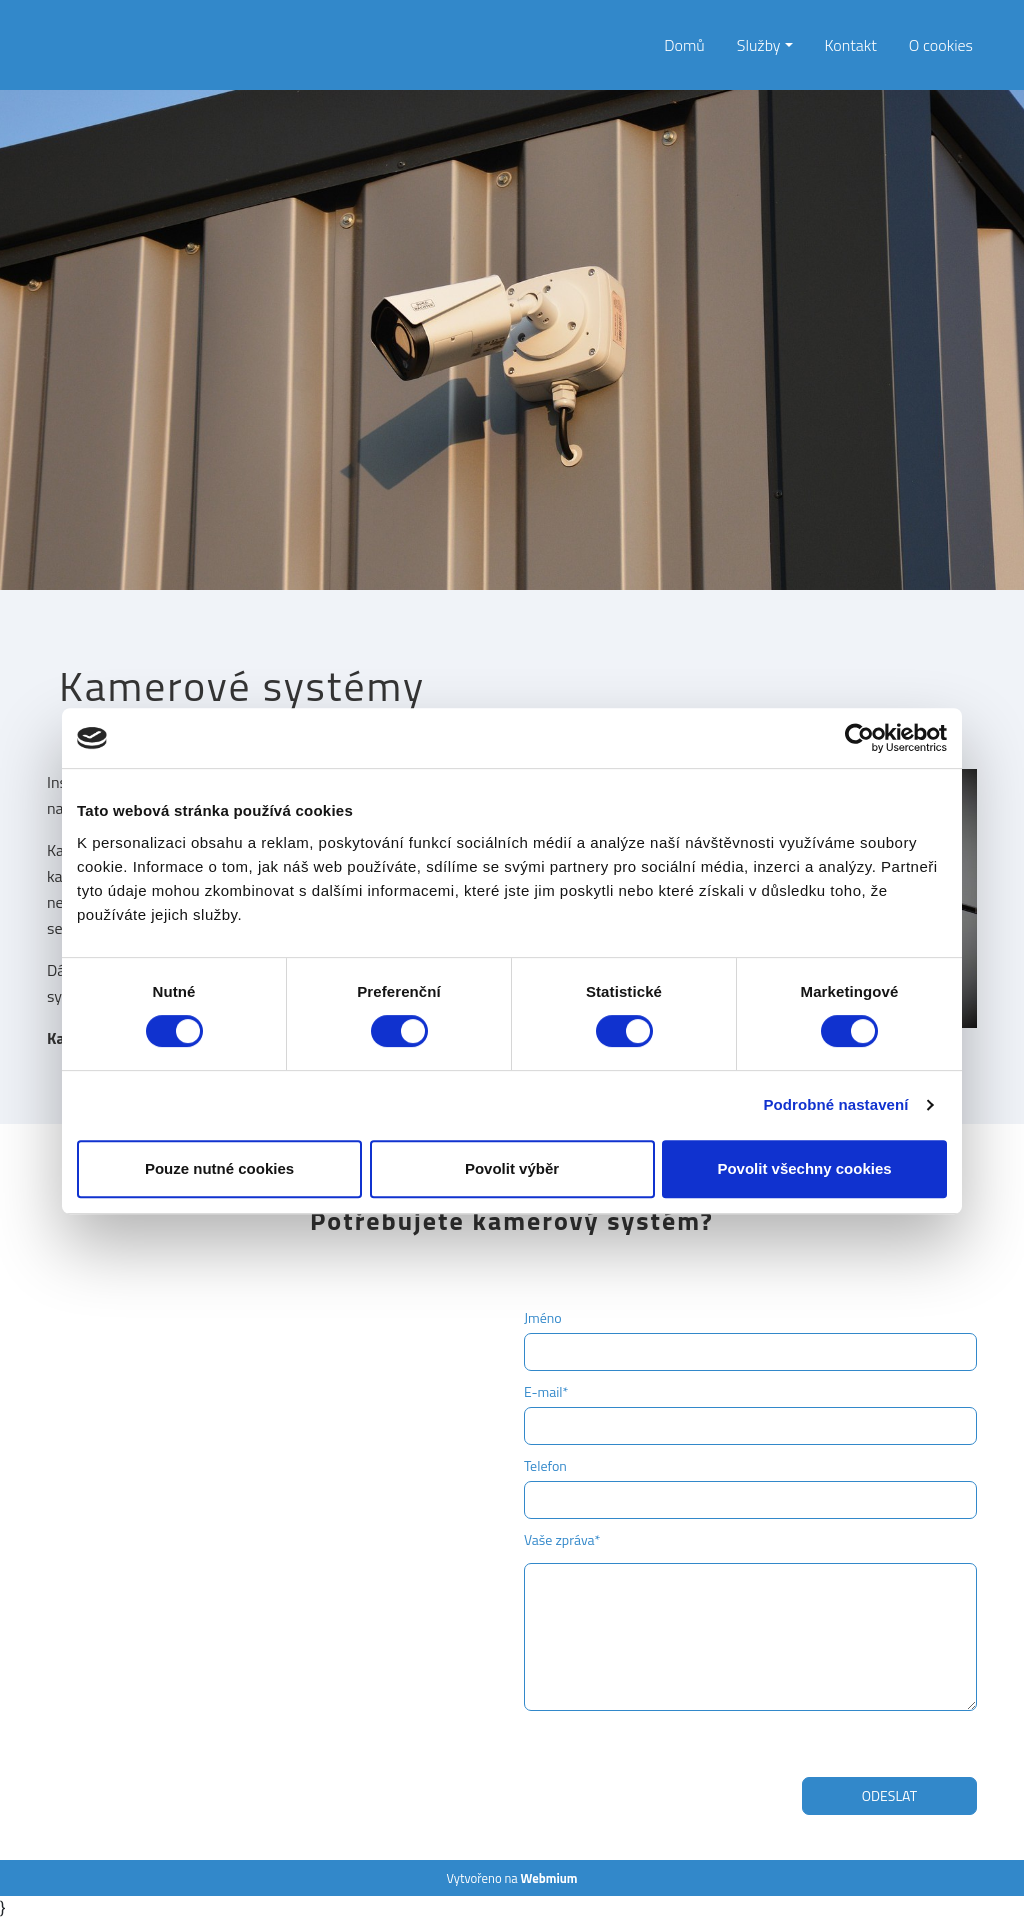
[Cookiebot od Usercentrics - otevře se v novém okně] (859, 738)
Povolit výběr (512, 1168)
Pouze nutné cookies (219, 1168)
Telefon (545, 1465)
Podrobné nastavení (835, 1104)
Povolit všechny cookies (804, 1168)
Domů (684, 45)
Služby (759, 45)
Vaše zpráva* (562, 1539)
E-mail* (546, 1391)
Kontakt (851, 45)
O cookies (941, 45)
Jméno (543, 1317)
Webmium (549, 1878)
